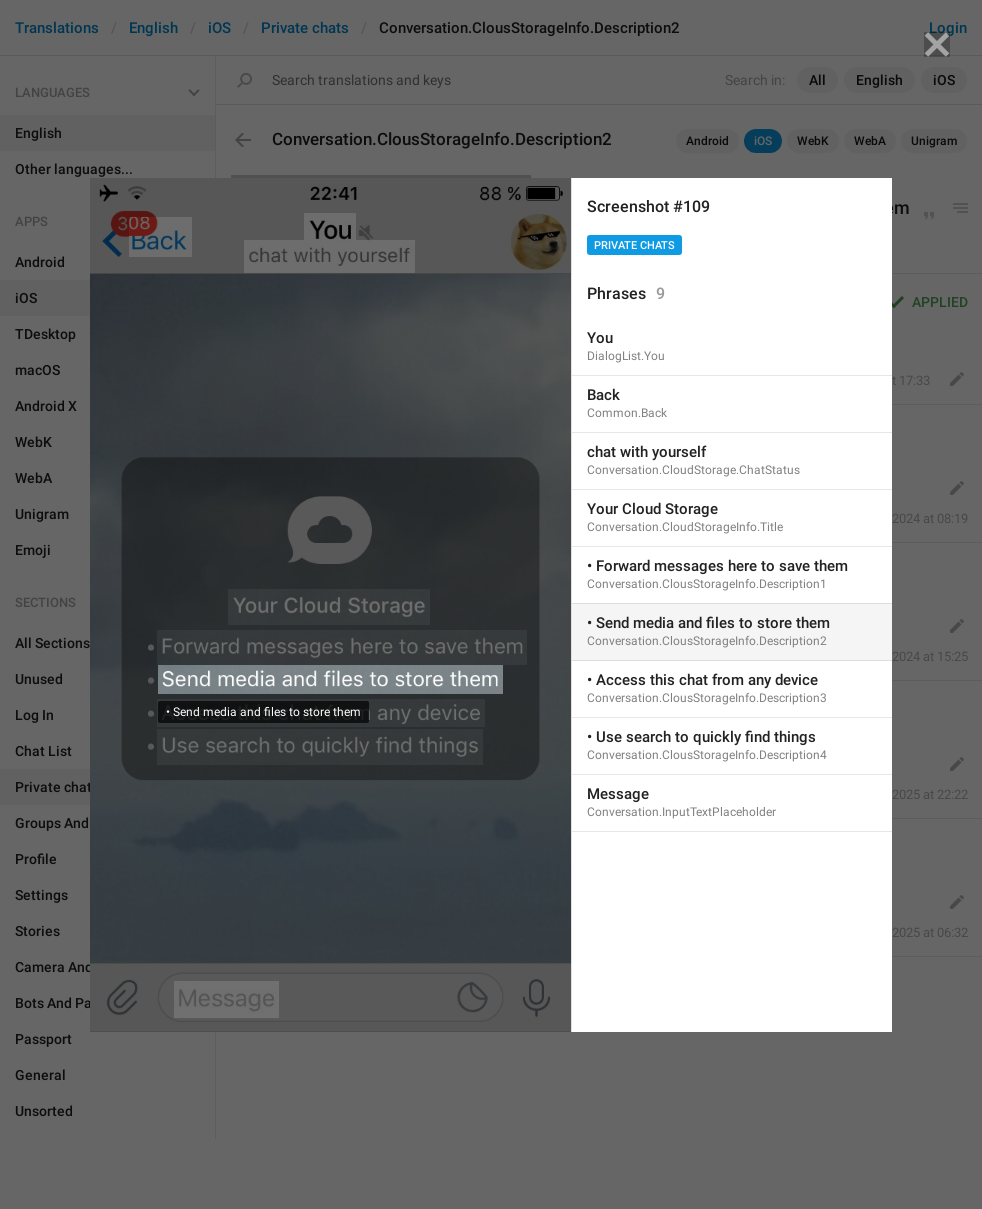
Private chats (634, 245)
